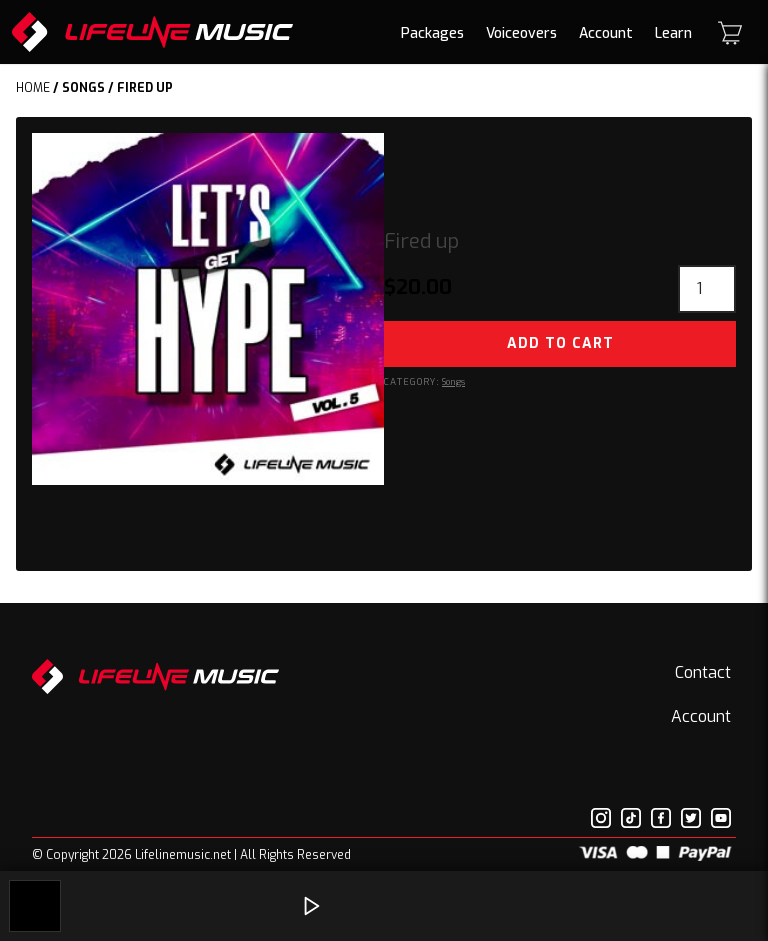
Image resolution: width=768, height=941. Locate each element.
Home (33, 88)
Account (606, 33)
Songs (83, 88)
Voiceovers (521, 33)
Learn (673, 33)
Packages (432, 33)
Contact (703, 672)
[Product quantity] (707, 289)
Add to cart (560, 343)
